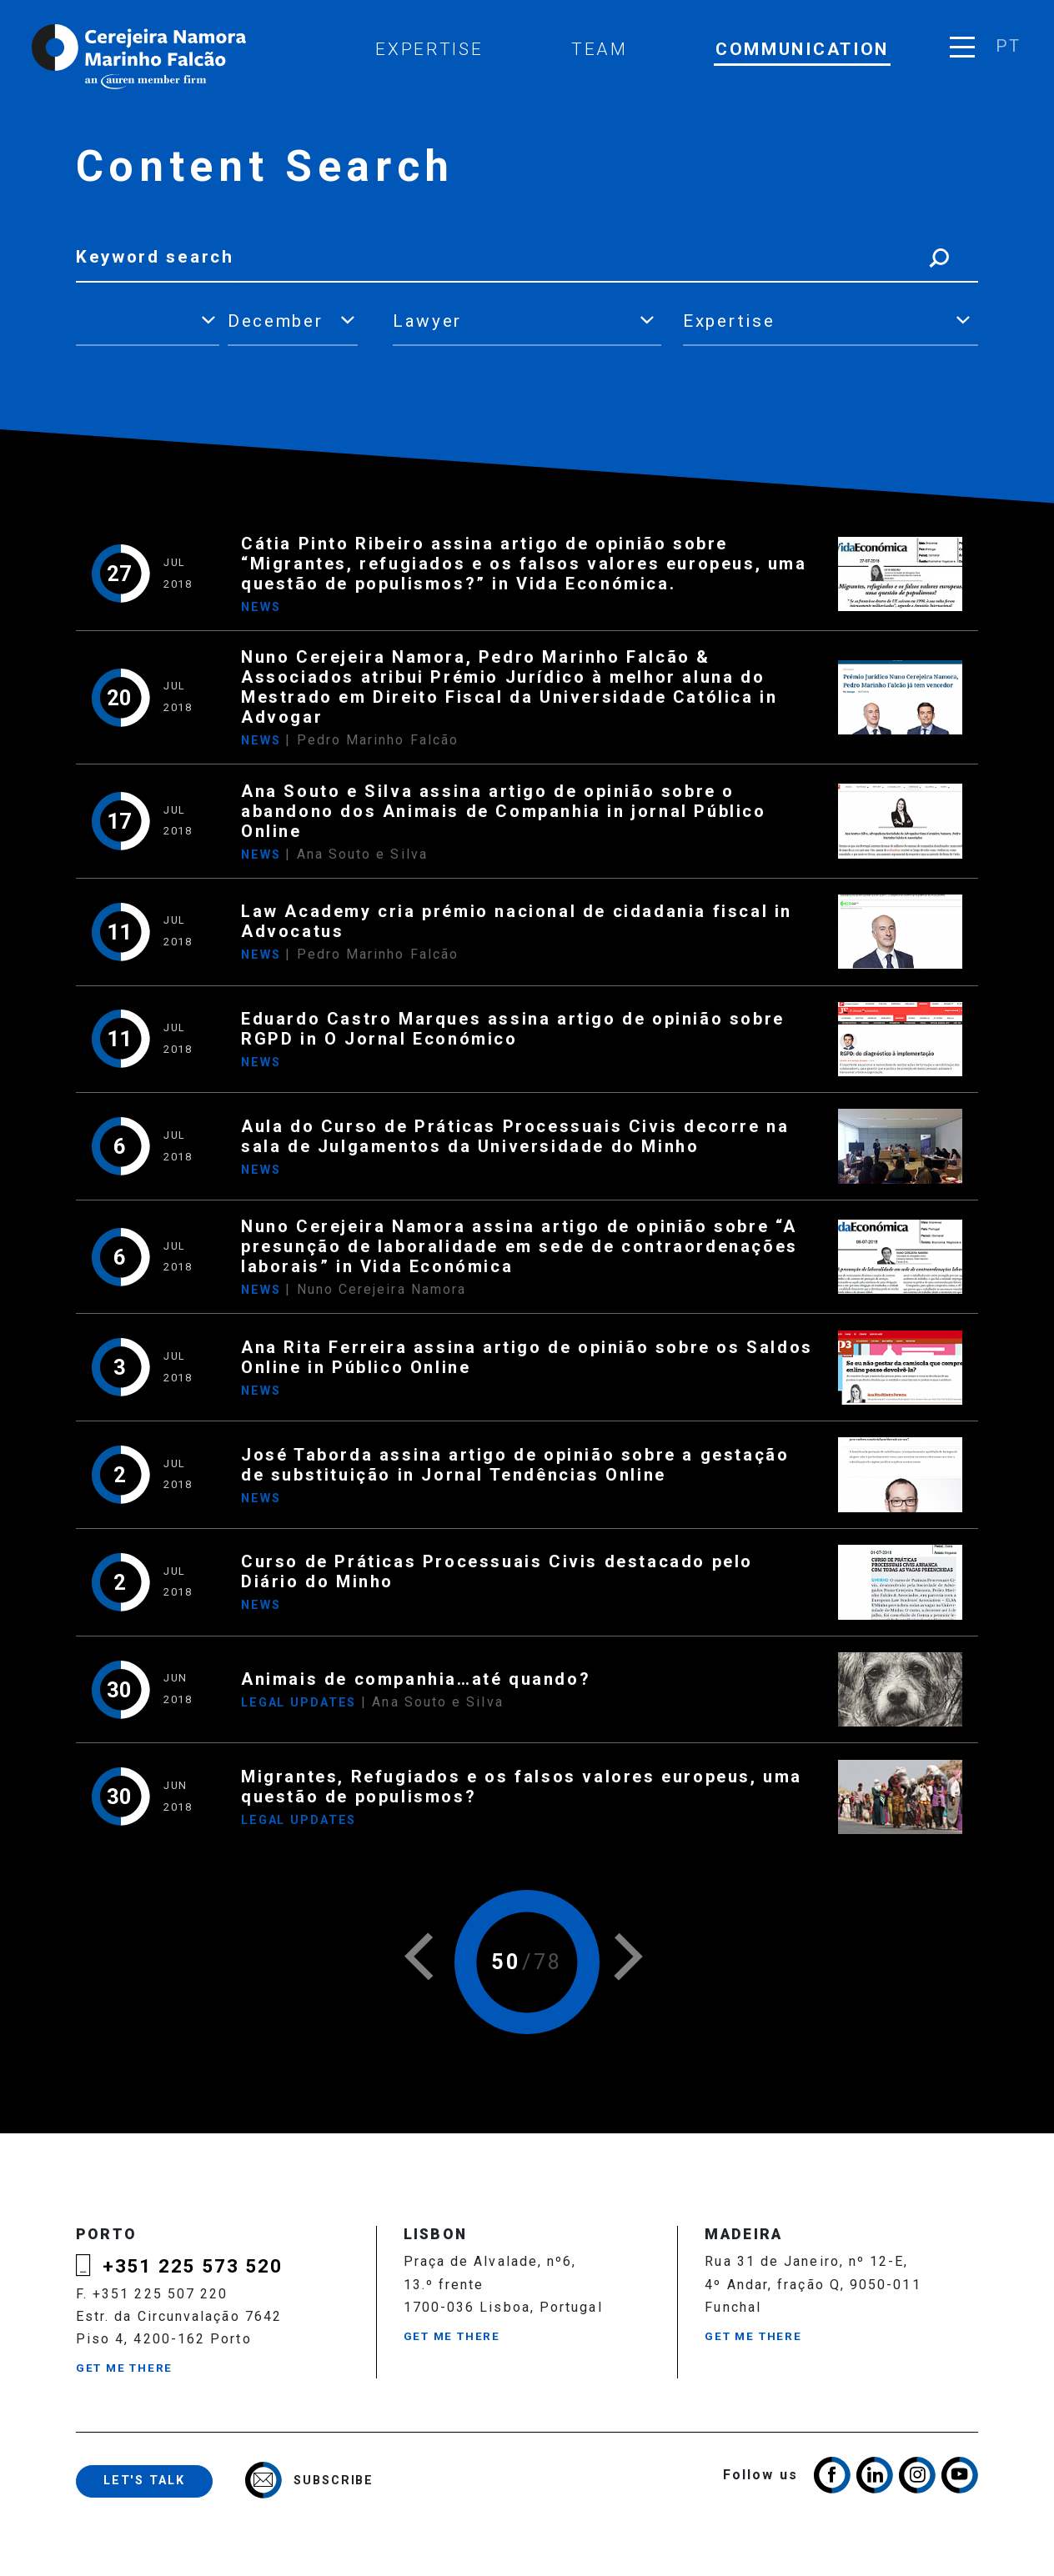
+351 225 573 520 (193, 2266)
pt (1008, 46)
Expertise (429, 49)
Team (599, 49)
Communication (802, 49)
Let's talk (144, 2480)
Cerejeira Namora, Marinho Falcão (140, 56)
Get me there (124, 2367)
